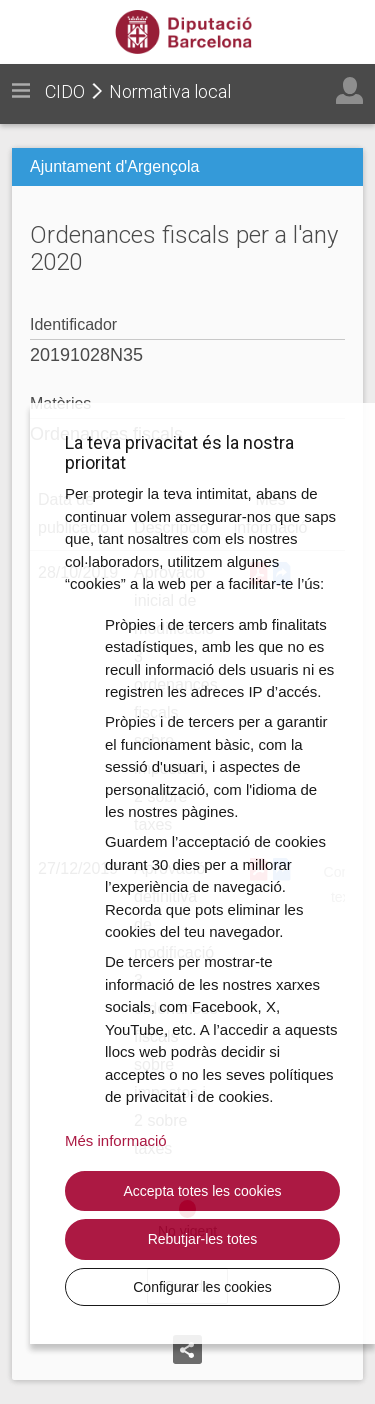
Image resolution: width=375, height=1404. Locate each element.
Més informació (116, 1140)
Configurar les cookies (202, 1287)
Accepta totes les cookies (203, 1191)
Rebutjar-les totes (203, 1239)
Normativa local (170, 91)
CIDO (65, 91)
